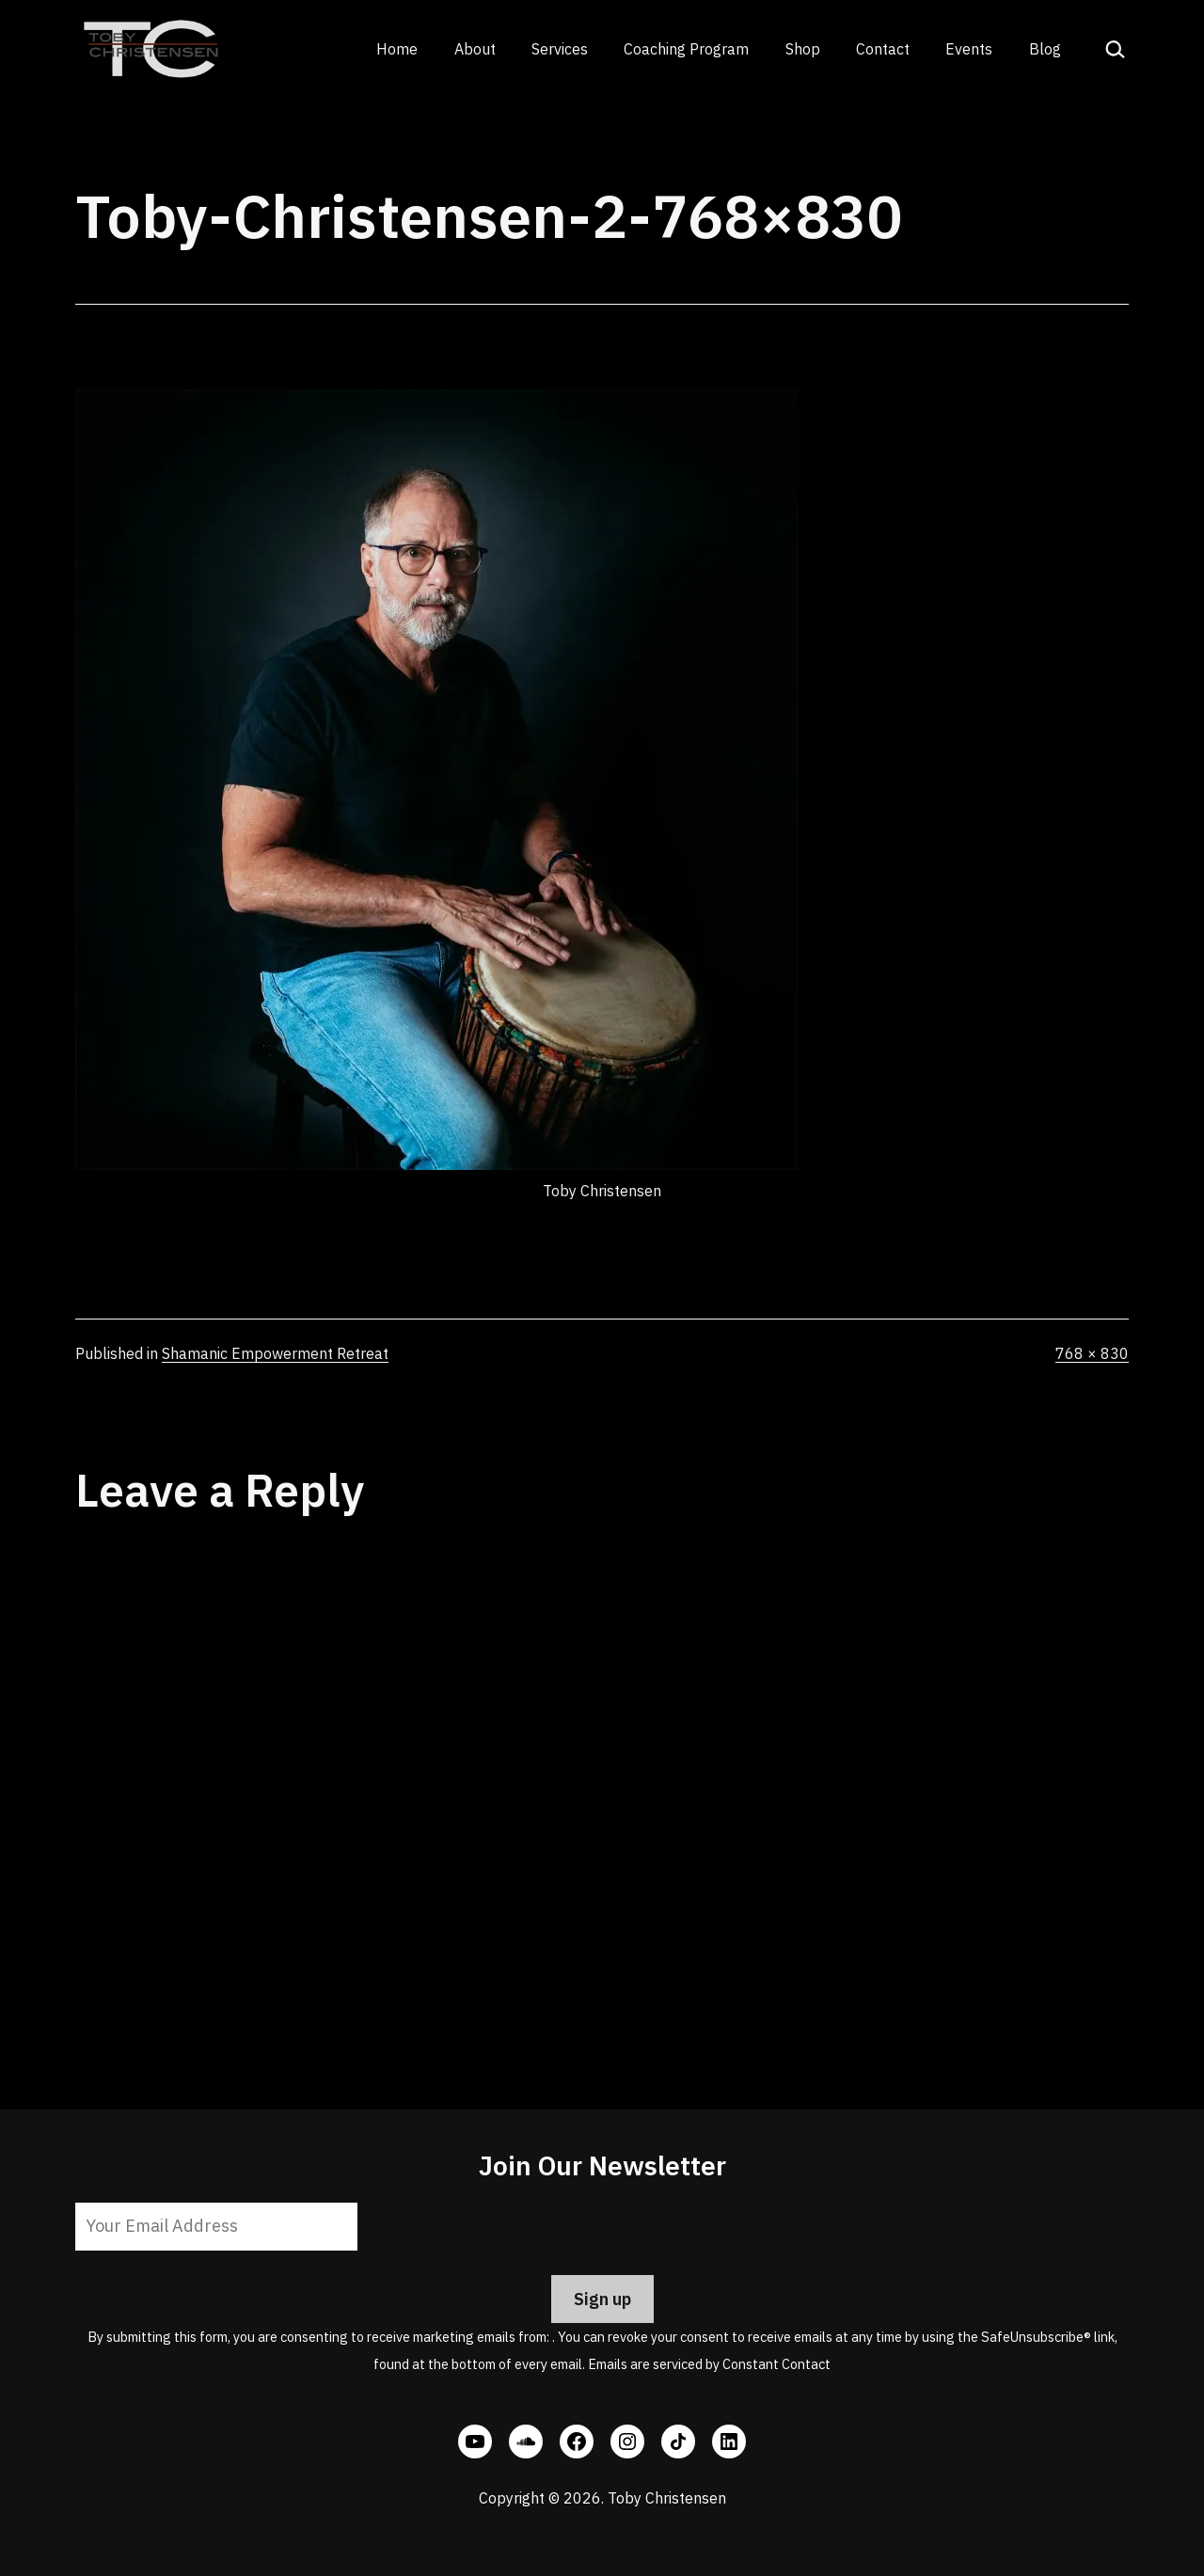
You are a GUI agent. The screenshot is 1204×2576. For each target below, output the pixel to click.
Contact (883, 49)
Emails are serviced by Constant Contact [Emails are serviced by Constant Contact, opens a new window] (709, 2364)
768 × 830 (1092, 1353)
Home (397, 49)
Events (968, 49)
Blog (1045, 49)
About (475, 49)
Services (559, 49)
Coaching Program (686, 49)
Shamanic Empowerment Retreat (275, 1353)
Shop (802, 49)
